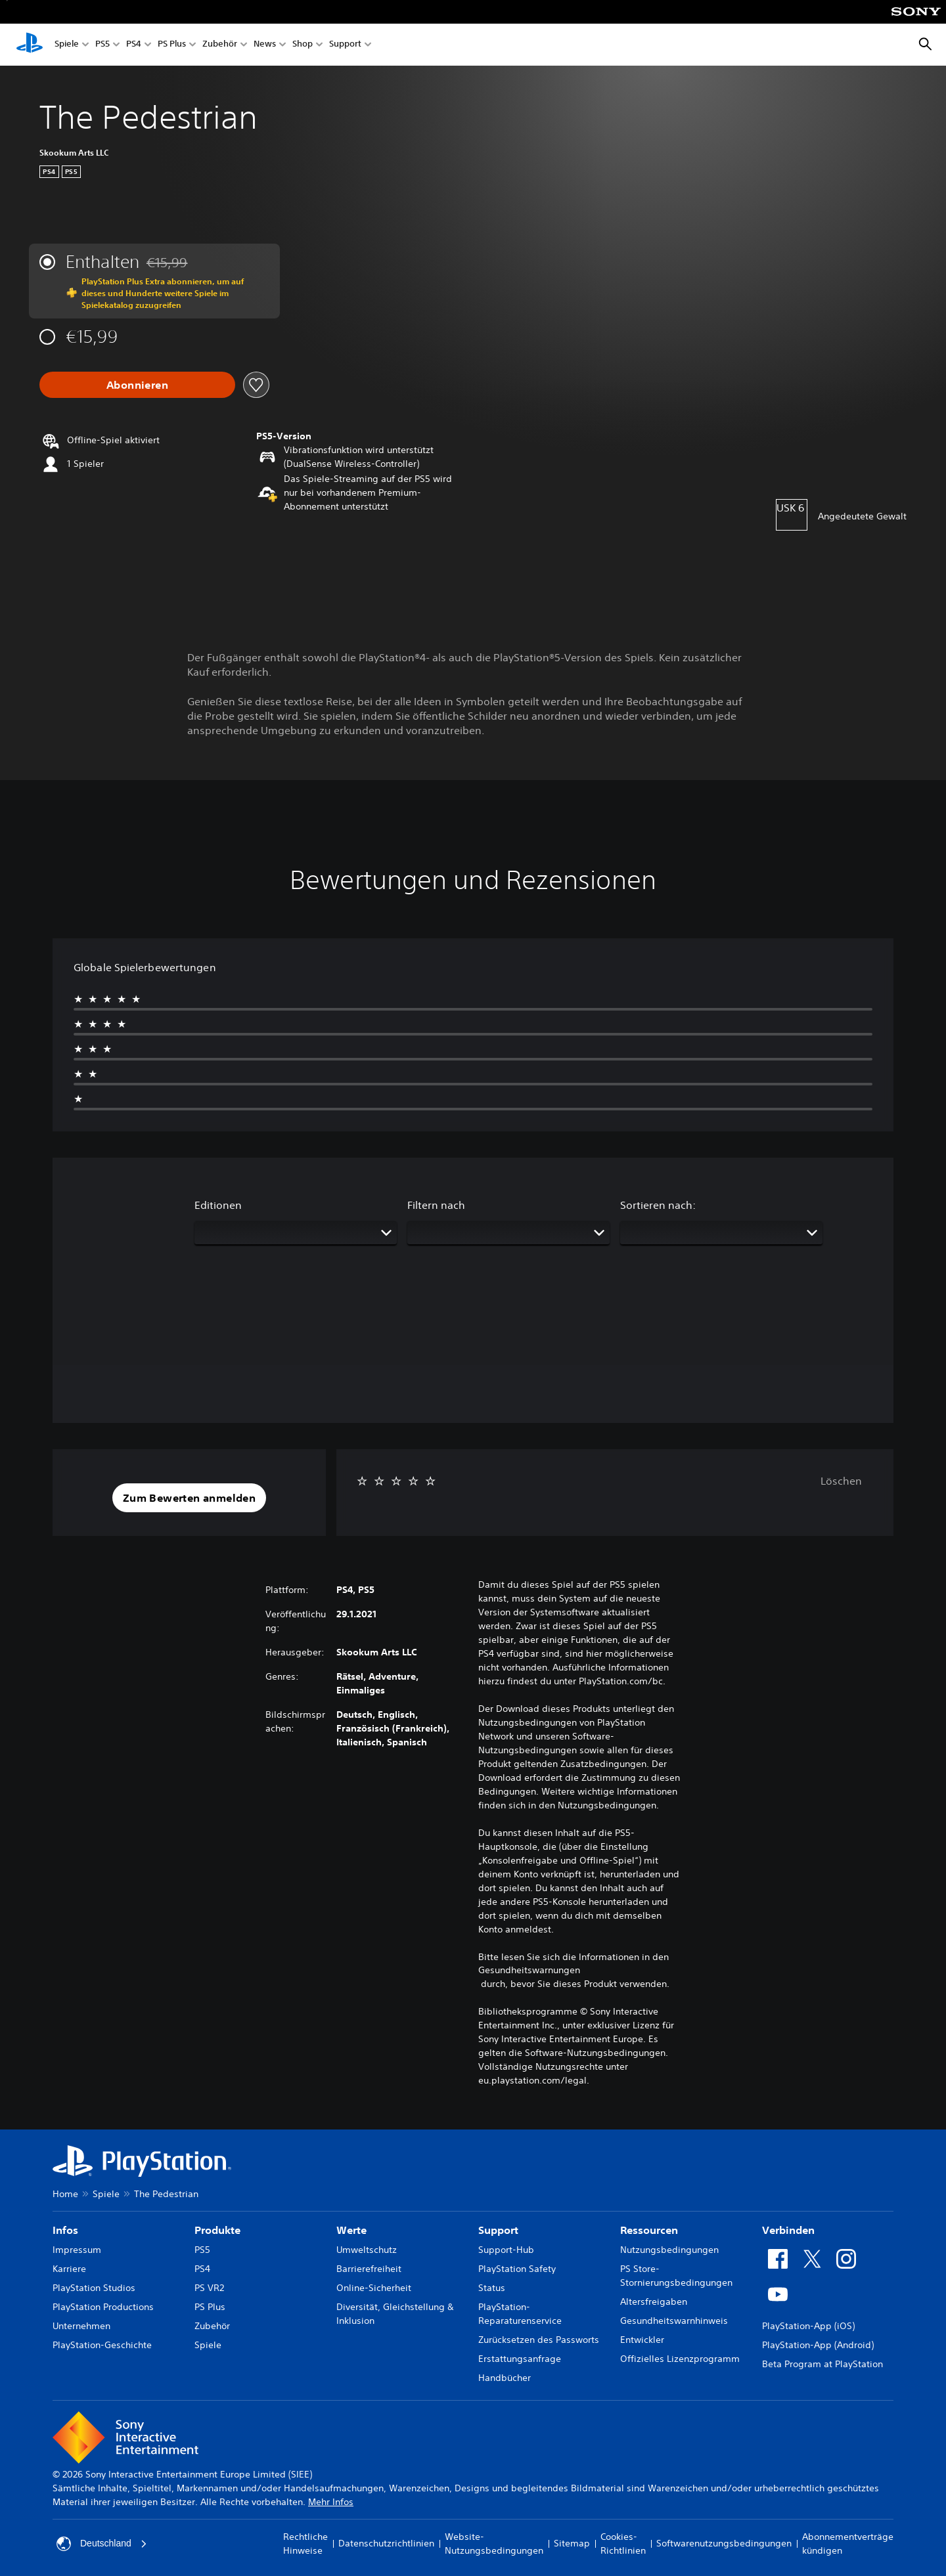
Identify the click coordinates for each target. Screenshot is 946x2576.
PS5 (102, 45)
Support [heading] (498, 2230)
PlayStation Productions (103, 2307)
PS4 (133, 45)
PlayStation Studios (94, 2288)
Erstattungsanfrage (519, 2359)
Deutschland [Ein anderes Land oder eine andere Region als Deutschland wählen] (102, 2544)
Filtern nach (436, 1205)
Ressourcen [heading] (649, 2230)
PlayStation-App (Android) (818, 2345)
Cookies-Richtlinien (623, 2543)
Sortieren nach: (658, 1205)
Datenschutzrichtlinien (386, 2543)
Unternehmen (81, 2326)
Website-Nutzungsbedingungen (494, 2543)
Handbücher (504, 2378)
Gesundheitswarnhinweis (674, 2320)
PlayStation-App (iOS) (808, 2326)
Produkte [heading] (217, 2230)
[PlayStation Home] (29, 44)
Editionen (218, 1205)
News (265, 45)
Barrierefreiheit (368, 2269)
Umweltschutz (366, 2250)
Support (345, 45)
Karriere (69, 2269)
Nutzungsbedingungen (669, 2250)
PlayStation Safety (517, 2269)
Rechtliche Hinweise (305, 2543)
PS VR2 (209, 2288)
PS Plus (172, 45)
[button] (189, 1498)
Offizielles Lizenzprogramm (680, 2359)
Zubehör (219, 45)
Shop (302, 45)
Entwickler (642, 2340)
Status (491, 2288)
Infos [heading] (65, 2230)
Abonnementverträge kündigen (847, 2543)
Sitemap (572, 2543)
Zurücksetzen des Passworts (538, 2340)
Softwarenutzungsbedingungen (724, 2543)
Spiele (67, 45)
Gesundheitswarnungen (529, 1970)
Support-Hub (506, 2250)
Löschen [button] (841, 1480)
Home (65, 2194)
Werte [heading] (351, 2230)
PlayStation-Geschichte (102, 2345)
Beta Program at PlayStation (822, 2364)
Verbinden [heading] (788, 2230)
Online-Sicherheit (373, 2288)
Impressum (77, 2250)
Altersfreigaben (653, 2301)
